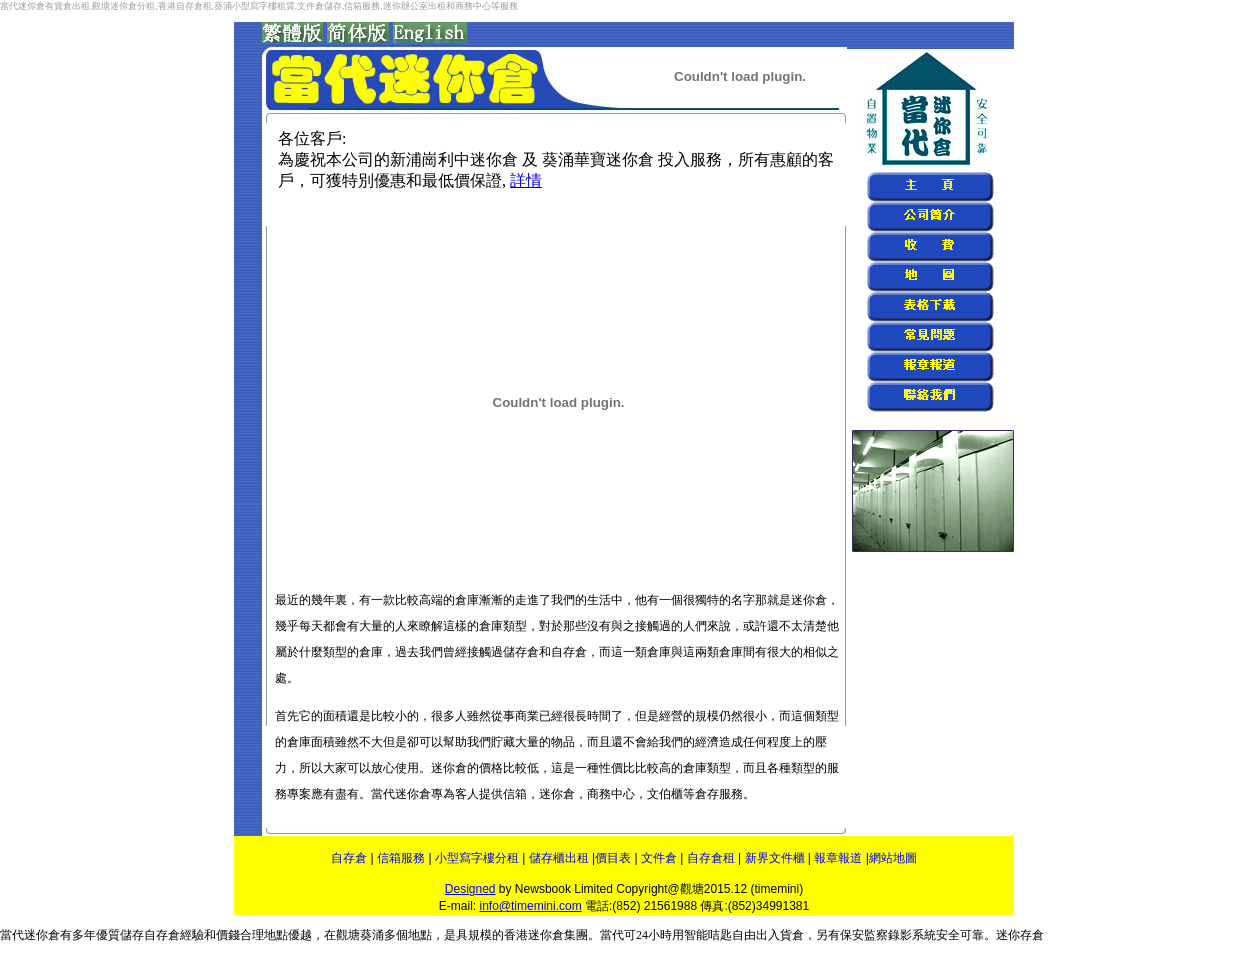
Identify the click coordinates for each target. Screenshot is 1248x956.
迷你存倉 (1020, 935)
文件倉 (659, 858)
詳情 (526, 180)
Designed (470, 889)
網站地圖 (893, 858)
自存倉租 (711, 858)
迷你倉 (42, 935)
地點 (420, 935)
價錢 (228, 935)
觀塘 (348, 935)
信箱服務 (401, 858)
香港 (516, 935)
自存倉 (349, 858)
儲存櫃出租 (560, 858)
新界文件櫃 (775, 858)
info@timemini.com (530, 906)
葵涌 (372, 935)
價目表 (613, 858)
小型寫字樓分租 (477, 858)
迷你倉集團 (558, 935)
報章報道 (838, 858)
